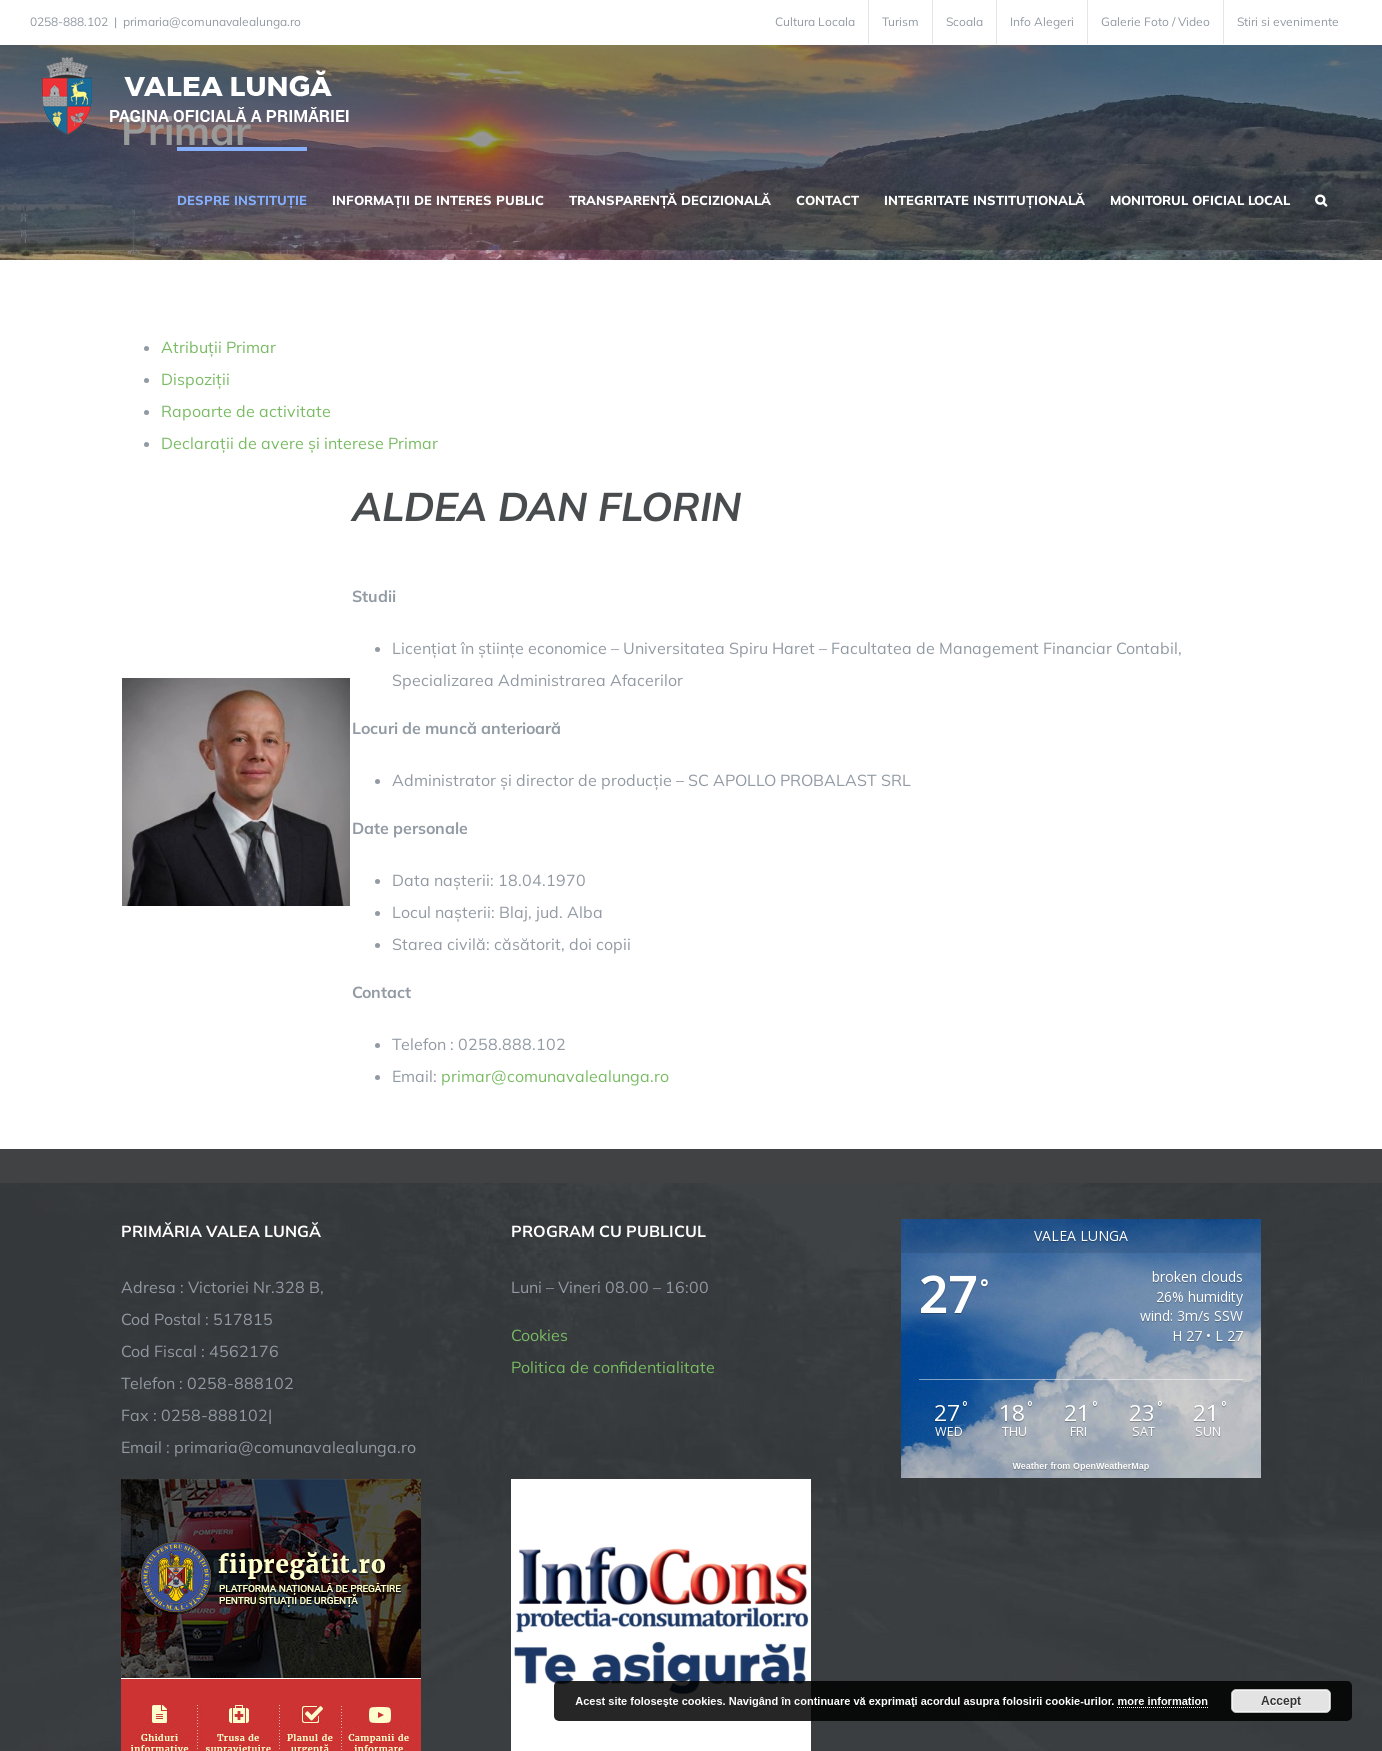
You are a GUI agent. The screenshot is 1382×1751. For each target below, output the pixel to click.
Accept (1281, 1701)
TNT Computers (339, 1666)
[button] (1321, 198)
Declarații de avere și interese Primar (299, 443)
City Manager (433, 1666)
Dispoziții (195, 379)
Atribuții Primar (218, 347)
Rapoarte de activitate (246, 411)
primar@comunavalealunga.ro (555, 1076)
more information (1162, 1701)
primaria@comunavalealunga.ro (212, 21)
